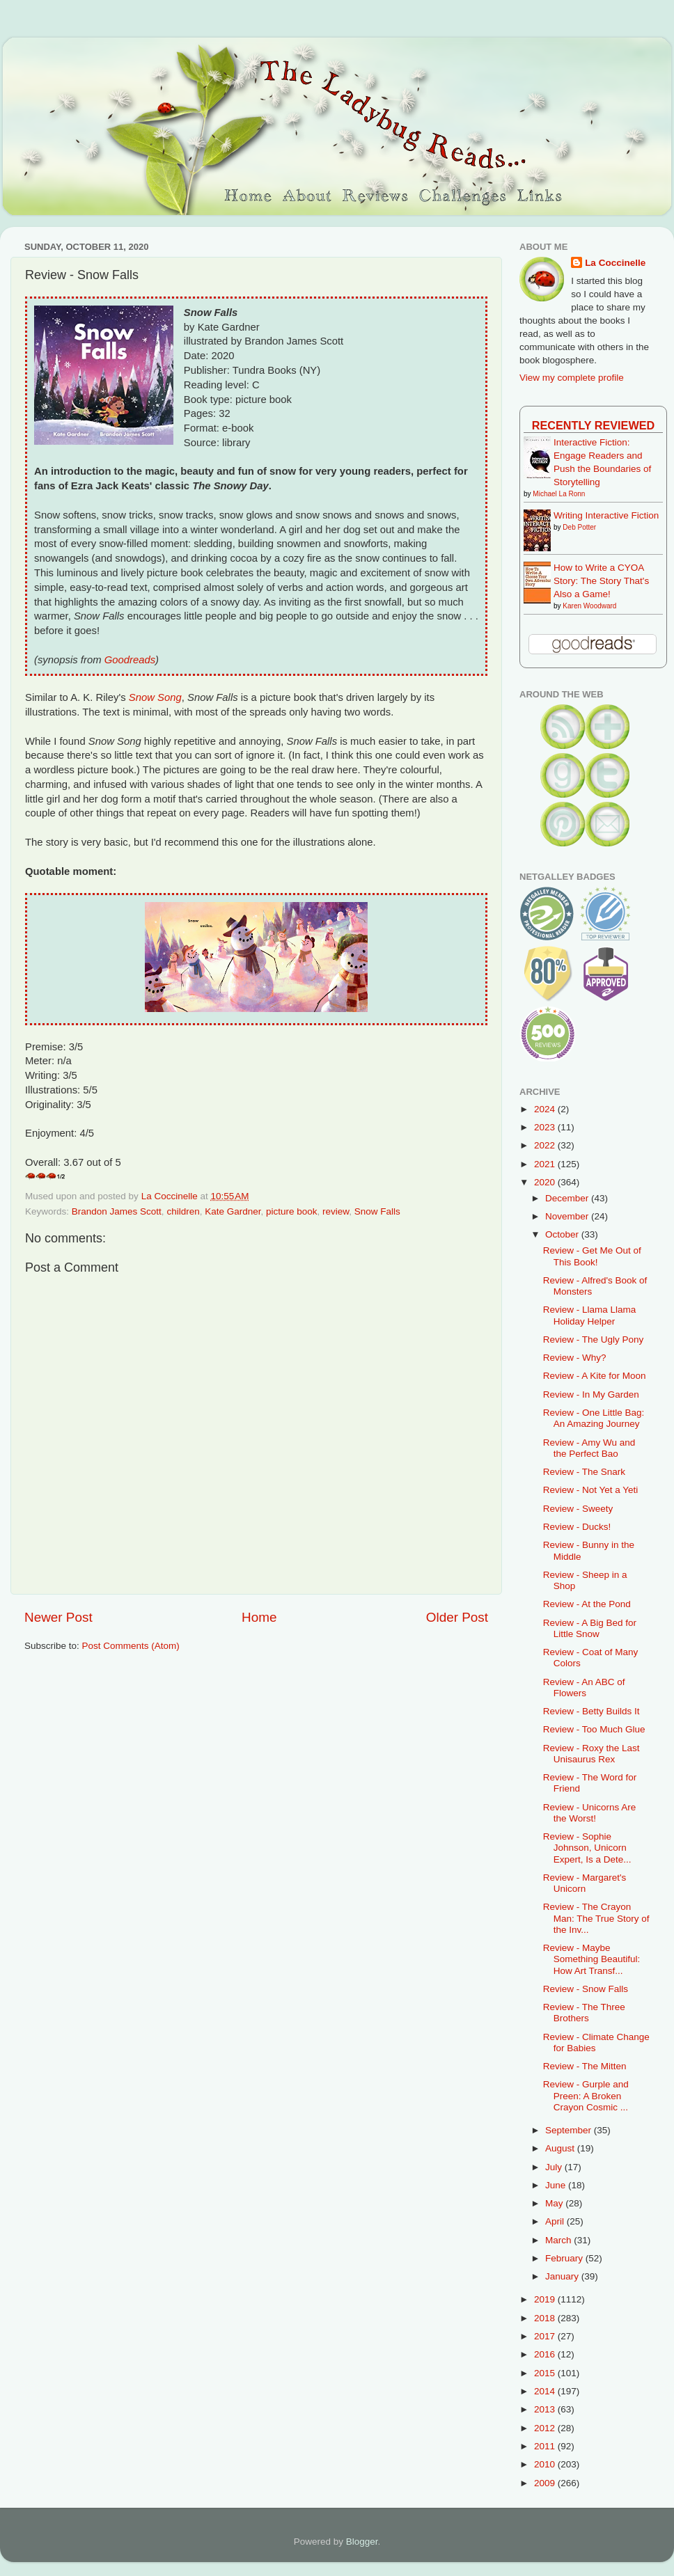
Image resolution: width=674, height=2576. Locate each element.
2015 (546, 2373)
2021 (546, 1164)
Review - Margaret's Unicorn (585, 1883)
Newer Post (58, 1617)
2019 (546, 2299)
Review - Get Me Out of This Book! (592, 1256)
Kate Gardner (232, 1211)
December (568, 1198)
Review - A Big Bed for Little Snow (589, 1628)
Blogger (362, 2541)
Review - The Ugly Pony (593, 1339)
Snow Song (155, 697)
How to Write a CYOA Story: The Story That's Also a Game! (601, 580)
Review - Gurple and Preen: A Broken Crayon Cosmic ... (586, 2095)
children (182, 1211)
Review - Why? (574, 1357)
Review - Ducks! (577, 1527)
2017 (546, 2336)
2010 (546, 2464)
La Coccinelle (615, 263)
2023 (546, 1127)
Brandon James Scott (117, 1211)
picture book (292, 1211)
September (569, 2130)
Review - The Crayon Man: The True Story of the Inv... (596, 1918)
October (563, 1234)
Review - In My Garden (591, 1394)
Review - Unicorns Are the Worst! (589, 1813)
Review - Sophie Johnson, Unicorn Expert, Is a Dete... (587, 1847)
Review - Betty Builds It (591, 1711)
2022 (546, 1145)
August (561, 2148)
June (556, 2185)
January (563, 2276)
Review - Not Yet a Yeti (590, 1490)
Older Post (457, 1617)
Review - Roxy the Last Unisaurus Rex (591, 1753)
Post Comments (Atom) (131, 1646)
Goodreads (129, 659)
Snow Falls (377, 1211)
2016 (546, 2354)
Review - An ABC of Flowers (584, 1687)
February (565, 2258)
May (555, 2203)
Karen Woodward (589, 606)
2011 (546, 2446)
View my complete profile (571, 377)
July (555, 2167)
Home (259, 1617)
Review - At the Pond (587, 1604)
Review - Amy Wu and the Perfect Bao (589, 1448)
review (335, 1211)
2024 (546, 1109)
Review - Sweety (578, 1508)
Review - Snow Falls (585, 1989)
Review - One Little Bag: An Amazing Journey (594, 1418)
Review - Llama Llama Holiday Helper (589, 1315)
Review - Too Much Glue (594, 1729)
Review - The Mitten (585, 2066)
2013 (546, 2409)
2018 (546, 2318)
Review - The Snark (584, 1472)
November (568, 1216)
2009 (546, 2483)
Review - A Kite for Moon (594, 1375)
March (559, 2240)
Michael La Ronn (559, 494)
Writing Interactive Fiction (606, 515)
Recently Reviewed (593, 425)
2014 (546, 2391)
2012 (546, 2428)
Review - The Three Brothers (584, 2012)
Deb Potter (579, 527)
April (556, 2221)
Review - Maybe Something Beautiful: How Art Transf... (592, 1959)
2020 (546, 1182)
